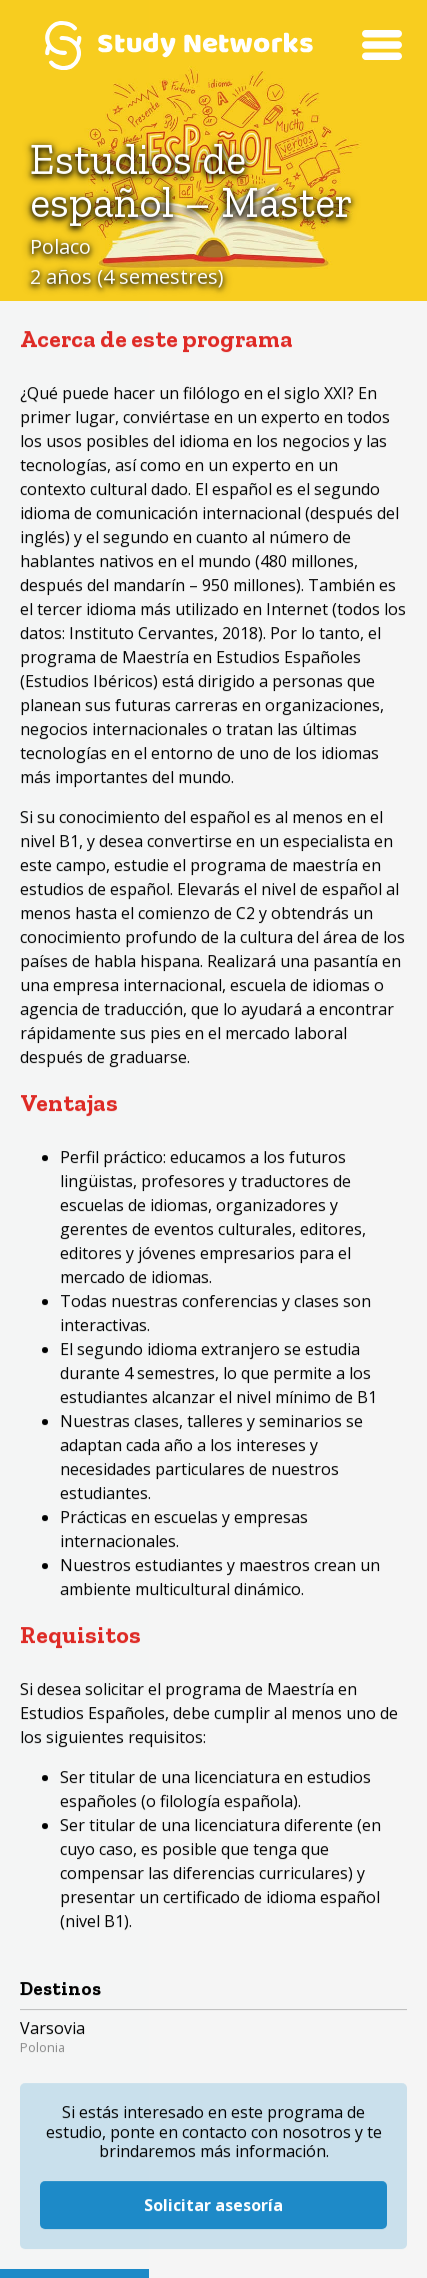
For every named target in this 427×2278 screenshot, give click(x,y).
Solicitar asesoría (213, 2190)
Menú (382, 45)
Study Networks (178, 45)
